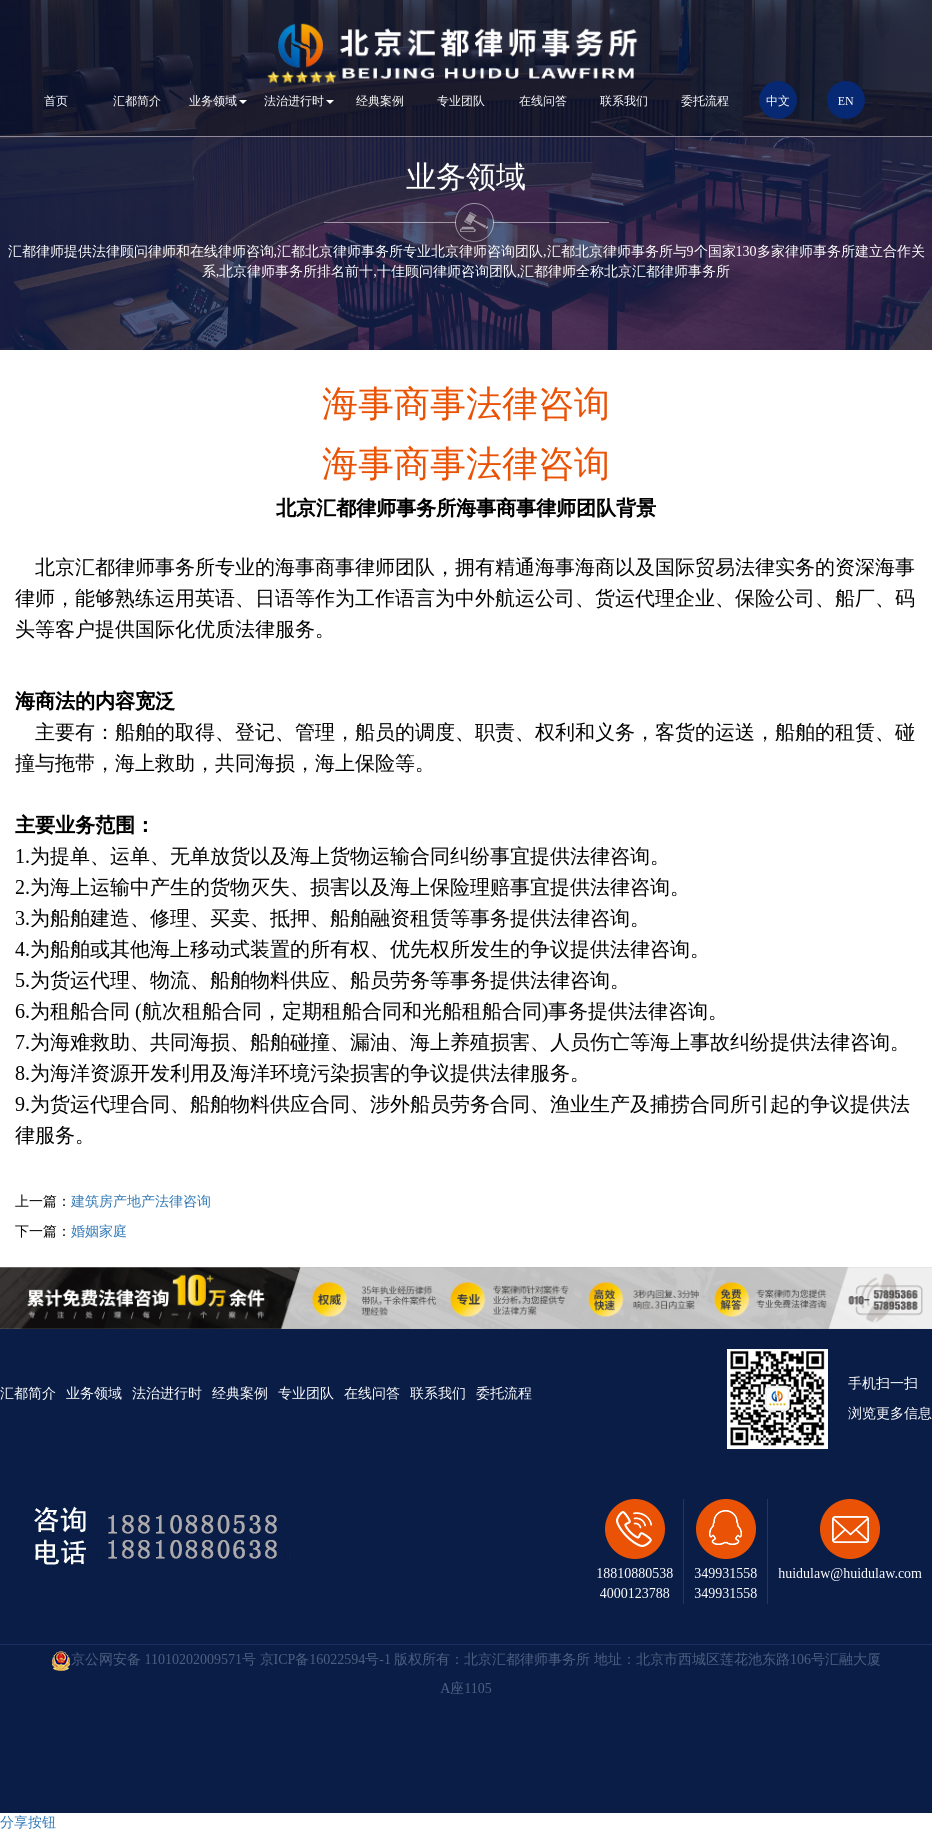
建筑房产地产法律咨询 (141, 1201)
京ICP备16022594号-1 (325, 1659)
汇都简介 (137, 101)
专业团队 (461, 101)
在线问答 (543, 101)
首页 (56, 101)
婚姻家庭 (99, 1231)
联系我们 (624, 101)
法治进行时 (299, 101)
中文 (778, 101)
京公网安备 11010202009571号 (153, 1659)
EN (846, 101)
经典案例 (380, 101)
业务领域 (218, 101)
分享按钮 (28, 1822)
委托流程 (705, 101)
